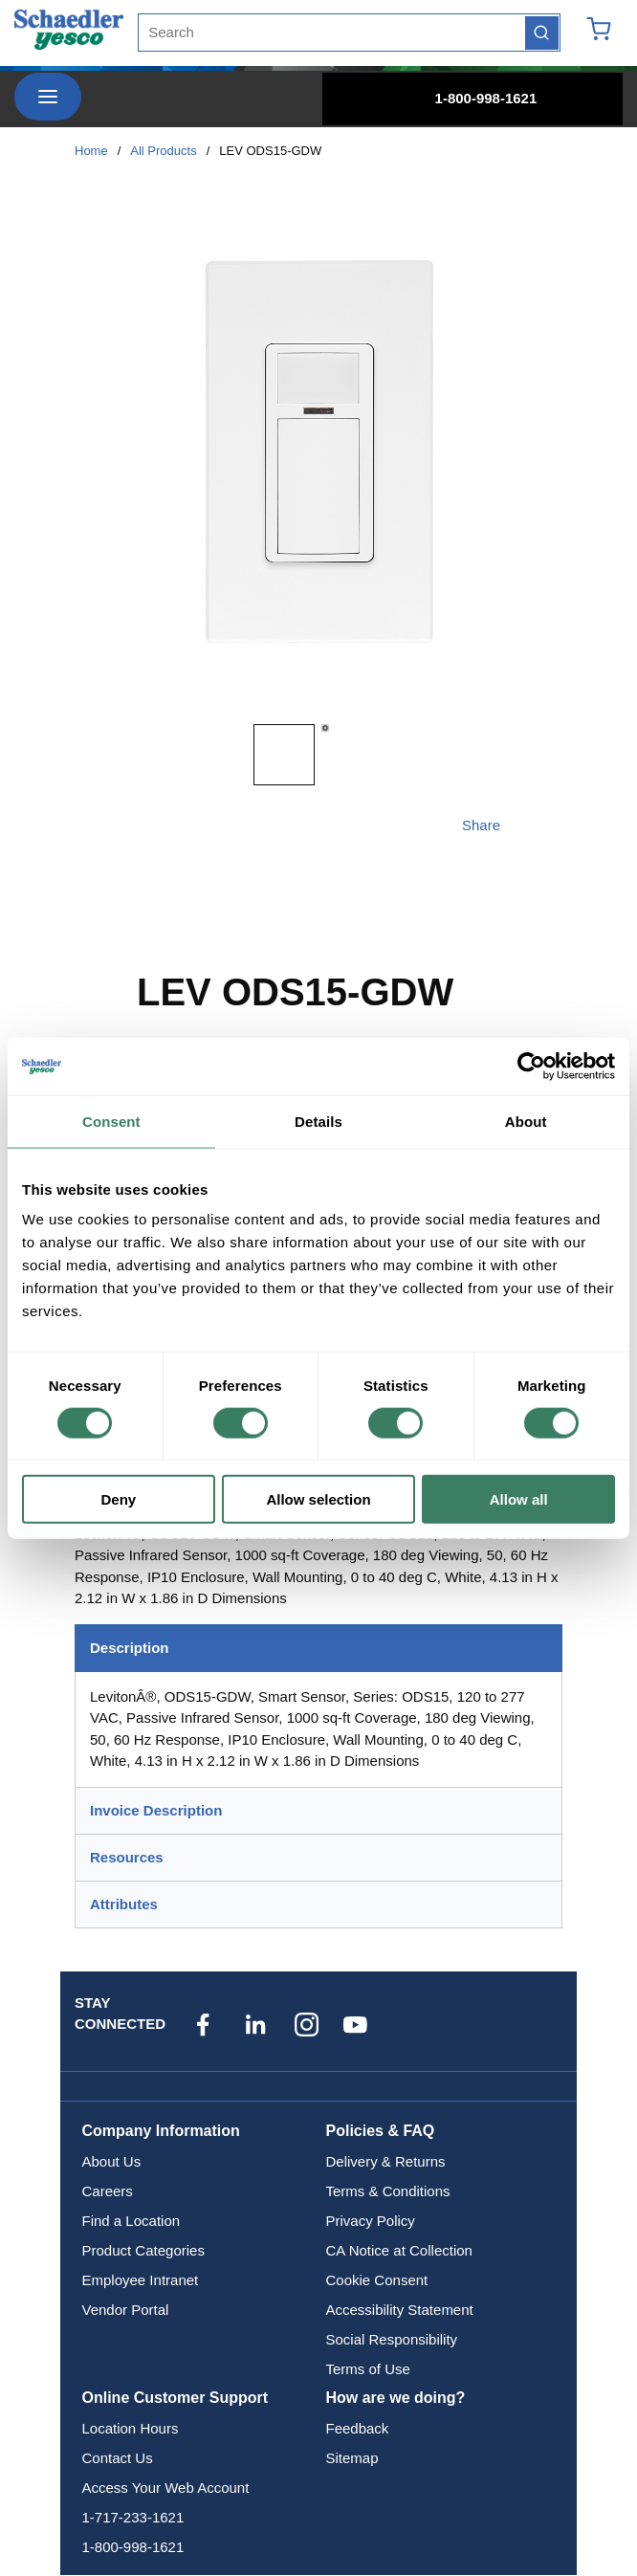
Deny (118, 1499)
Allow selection (318, 1499)
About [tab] (526, 1120)
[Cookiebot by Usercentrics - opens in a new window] (531, 1065)
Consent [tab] (111, 1120)
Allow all (519, 1499)
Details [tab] (318, 1120)
